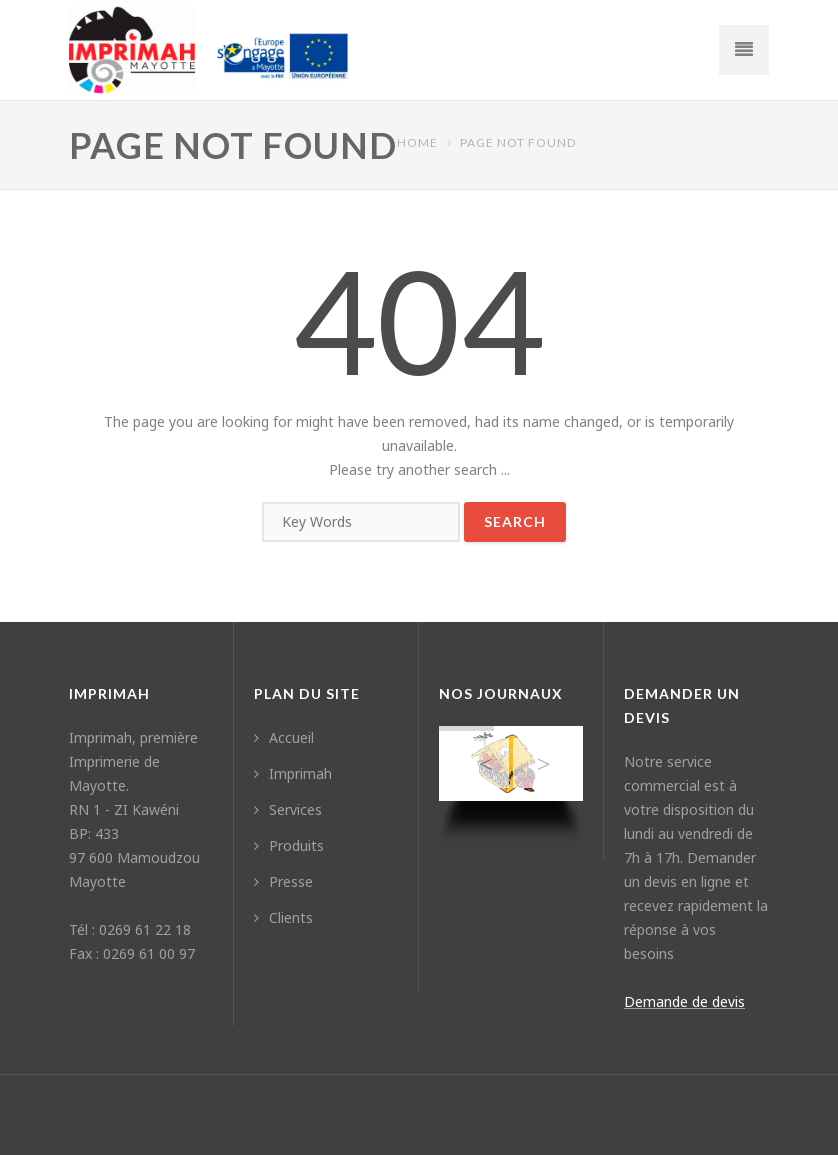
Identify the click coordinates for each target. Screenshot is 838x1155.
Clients (283, 917)
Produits (289, 845)
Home (417, 142)
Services (288, 809)
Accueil (284, 737)
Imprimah (293, 773)
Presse (283, 881)
